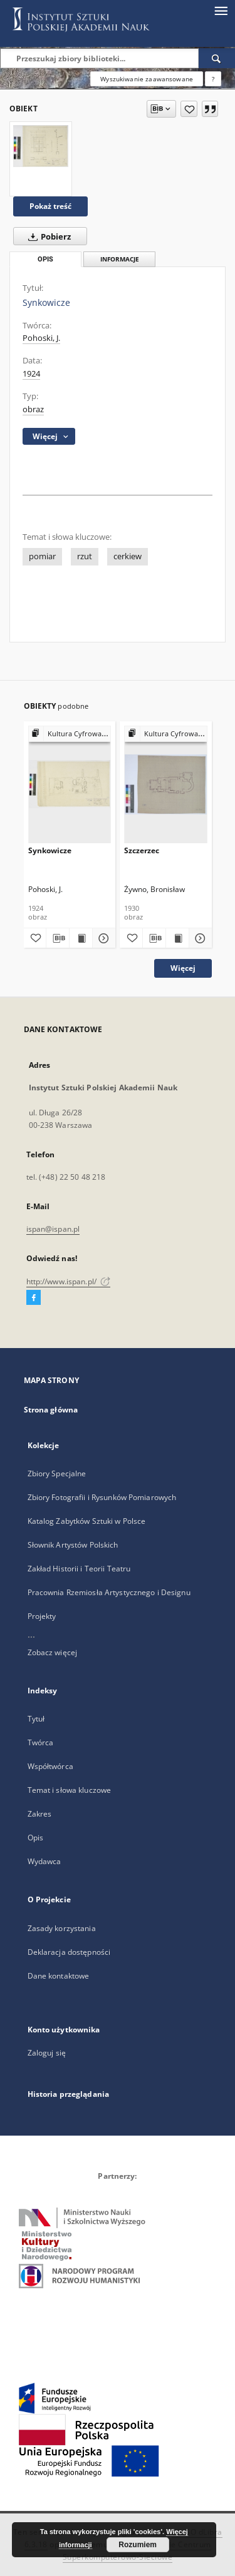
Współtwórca (50, 1766)
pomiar (42, 556)
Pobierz (47, 236)
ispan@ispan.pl (53, 1229)
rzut (84, 556)
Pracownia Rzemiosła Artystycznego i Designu (109, 1592)
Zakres (40, 1813)
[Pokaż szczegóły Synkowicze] (102, 938)
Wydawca (44, 1861)
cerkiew (127, 556)
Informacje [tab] (119, 259)
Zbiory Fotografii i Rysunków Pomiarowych (102, 1497)
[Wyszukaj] (217, 58)
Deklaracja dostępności (69, 1952)
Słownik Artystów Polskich (73, 1544)
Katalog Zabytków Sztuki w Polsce (87, 1521)
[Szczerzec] (166, 784)
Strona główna (51, 1409)
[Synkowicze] (40, 146)
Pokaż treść (50, 206)
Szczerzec (141, 850)
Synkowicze (49, 850)
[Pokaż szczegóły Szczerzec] (198, 938)
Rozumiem (137, 2544)
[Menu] (220, 10)
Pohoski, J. (41, 338)
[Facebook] (33, 1298)
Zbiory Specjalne (57, 1473)
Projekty (42, 1616)
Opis (35, 1837)
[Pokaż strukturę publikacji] (70, 734)
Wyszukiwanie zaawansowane (146, 78)
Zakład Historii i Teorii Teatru (79, 1568)
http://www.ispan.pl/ (68, 1281)
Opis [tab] (45, 259)
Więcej (183, 968)
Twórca (41, 1742)
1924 (31, 373)
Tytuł (36, 1718)
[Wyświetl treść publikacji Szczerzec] (177, 938)
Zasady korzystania (62, 1928)
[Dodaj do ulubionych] (188, 109)
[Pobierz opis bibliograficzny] (57, 938)
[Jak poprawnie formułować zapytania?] (213, 78)
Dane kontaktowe (59, 1975)
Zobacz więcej (53, 1652)
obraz (33, 409)
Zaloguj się (47, 2052)
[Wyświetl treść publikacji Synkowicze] (81, 938)
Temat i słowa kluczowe (70, 1790)
